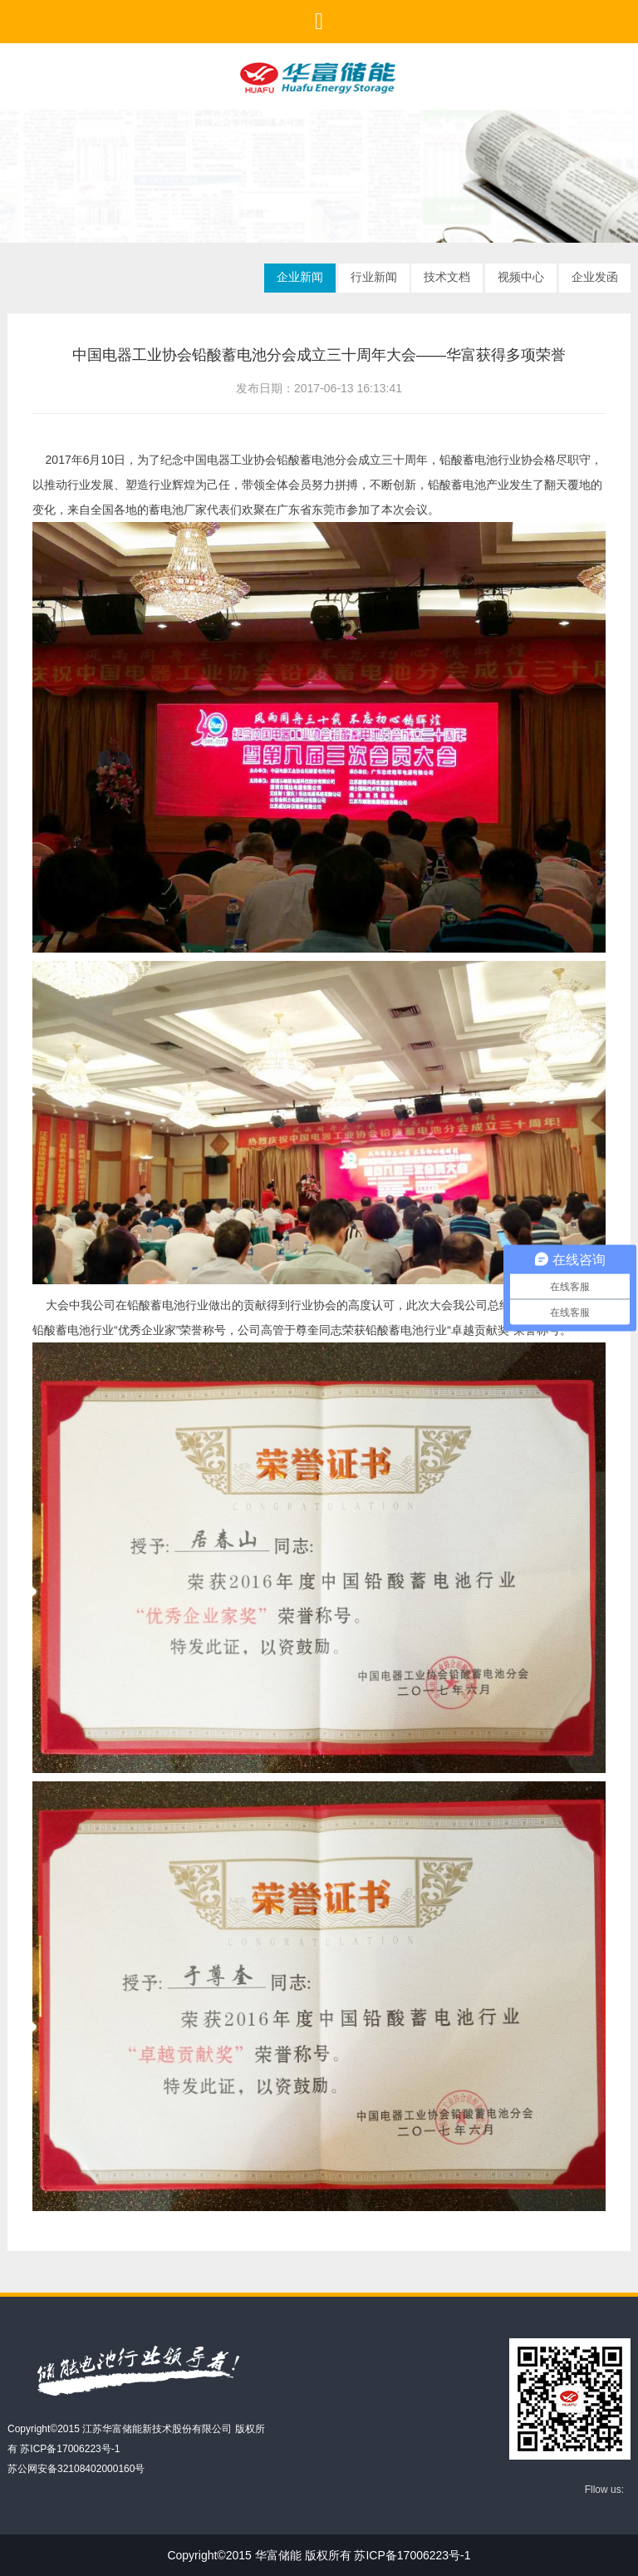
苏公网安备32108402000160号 (76, 2469)
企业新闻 (300, 276)
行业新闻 (374, 276)
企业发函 (595, 276)
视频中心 (521, 276)
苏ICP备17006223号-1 (70, 2449)
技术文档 (447, 276)
